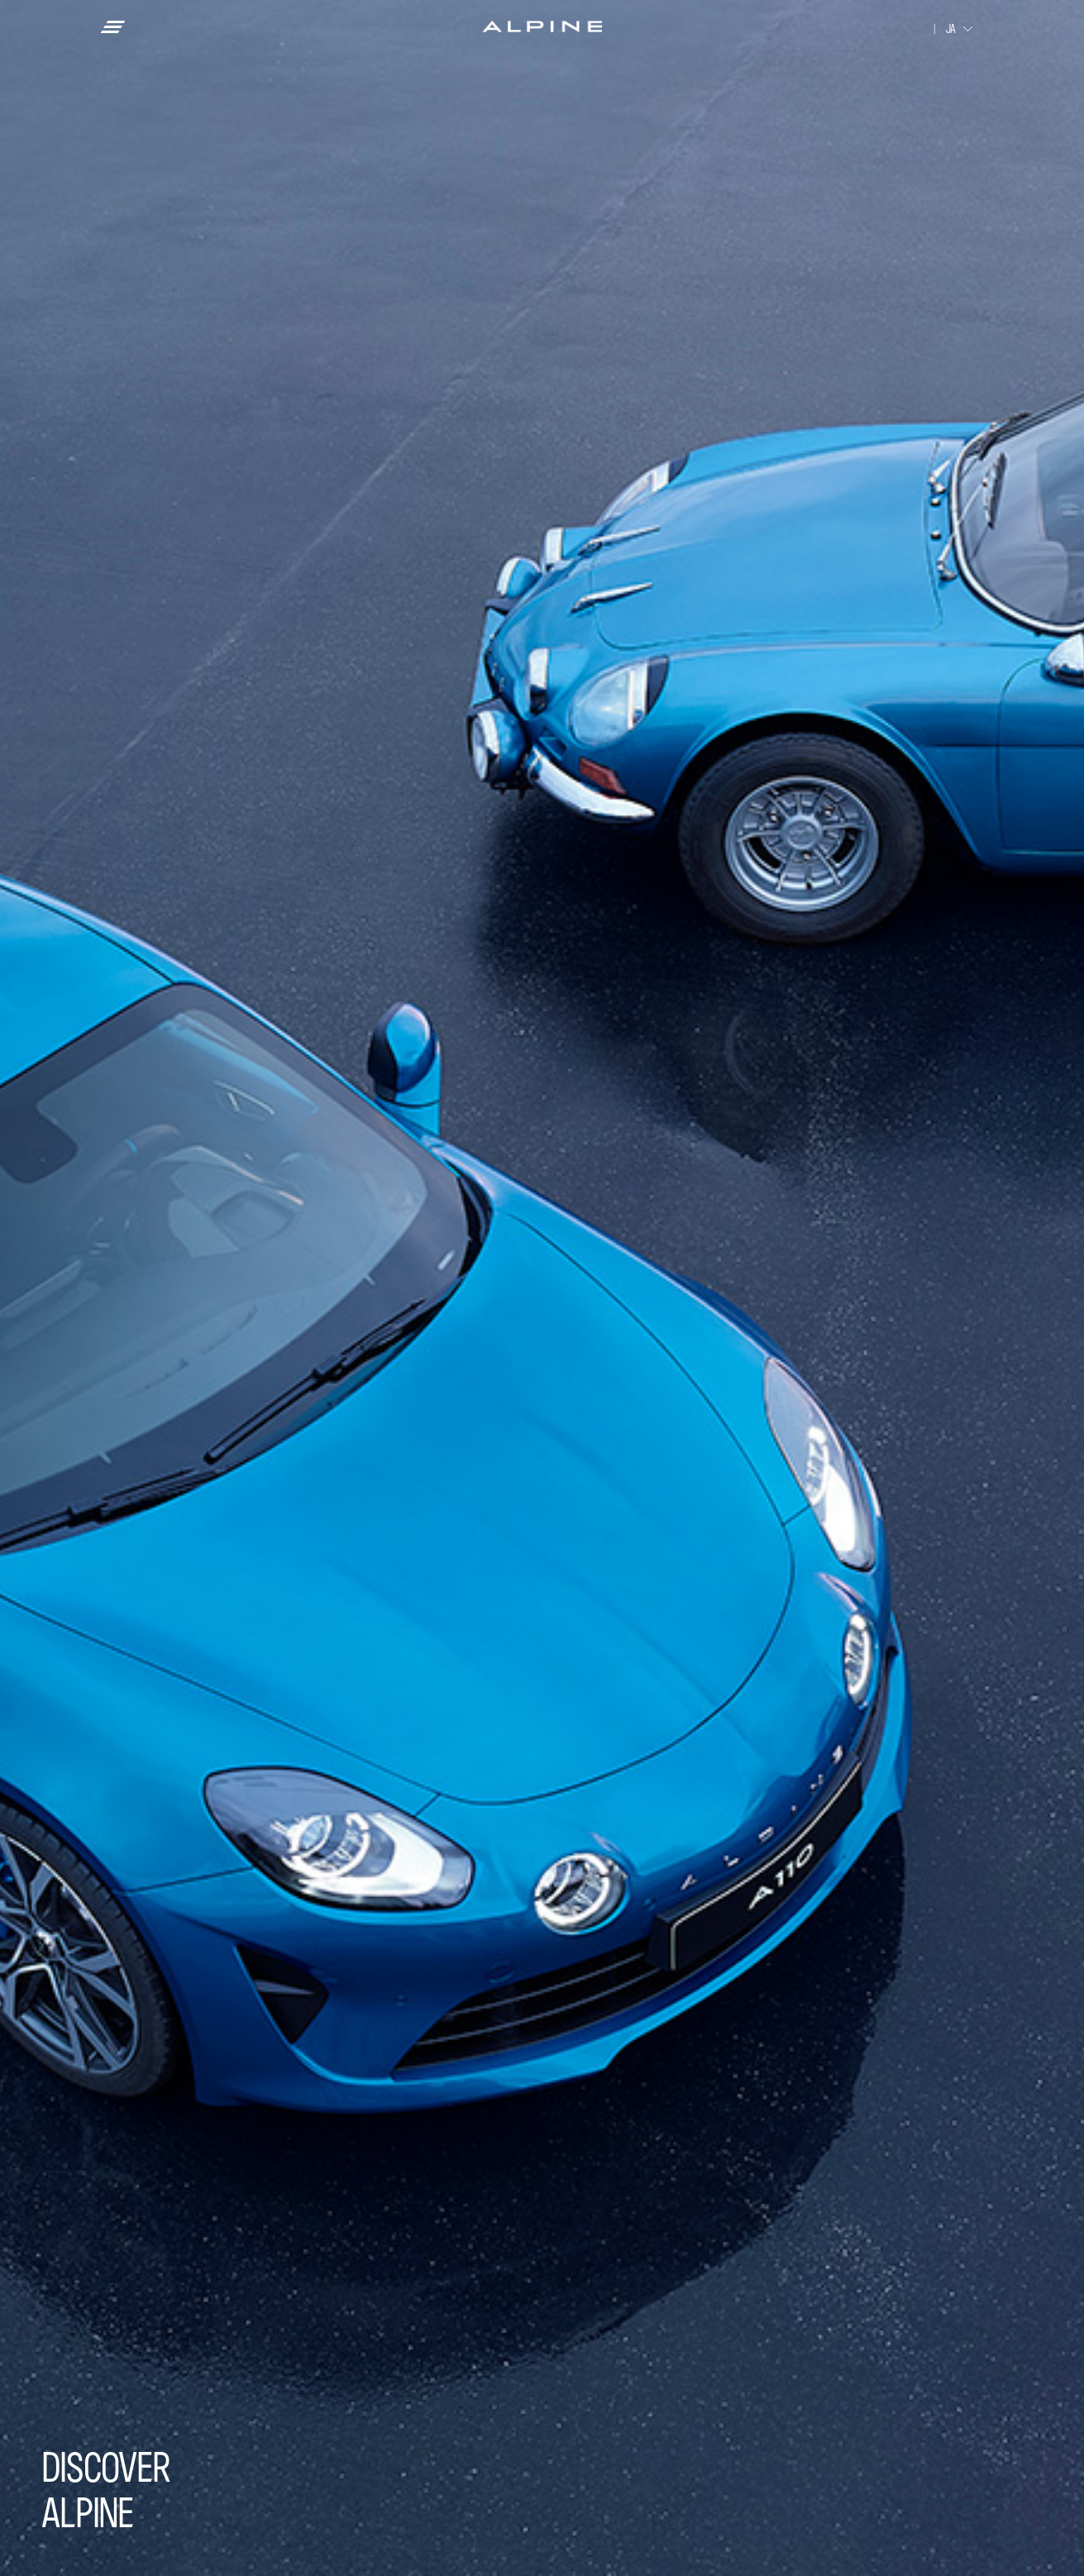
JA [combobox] (951, 29)
